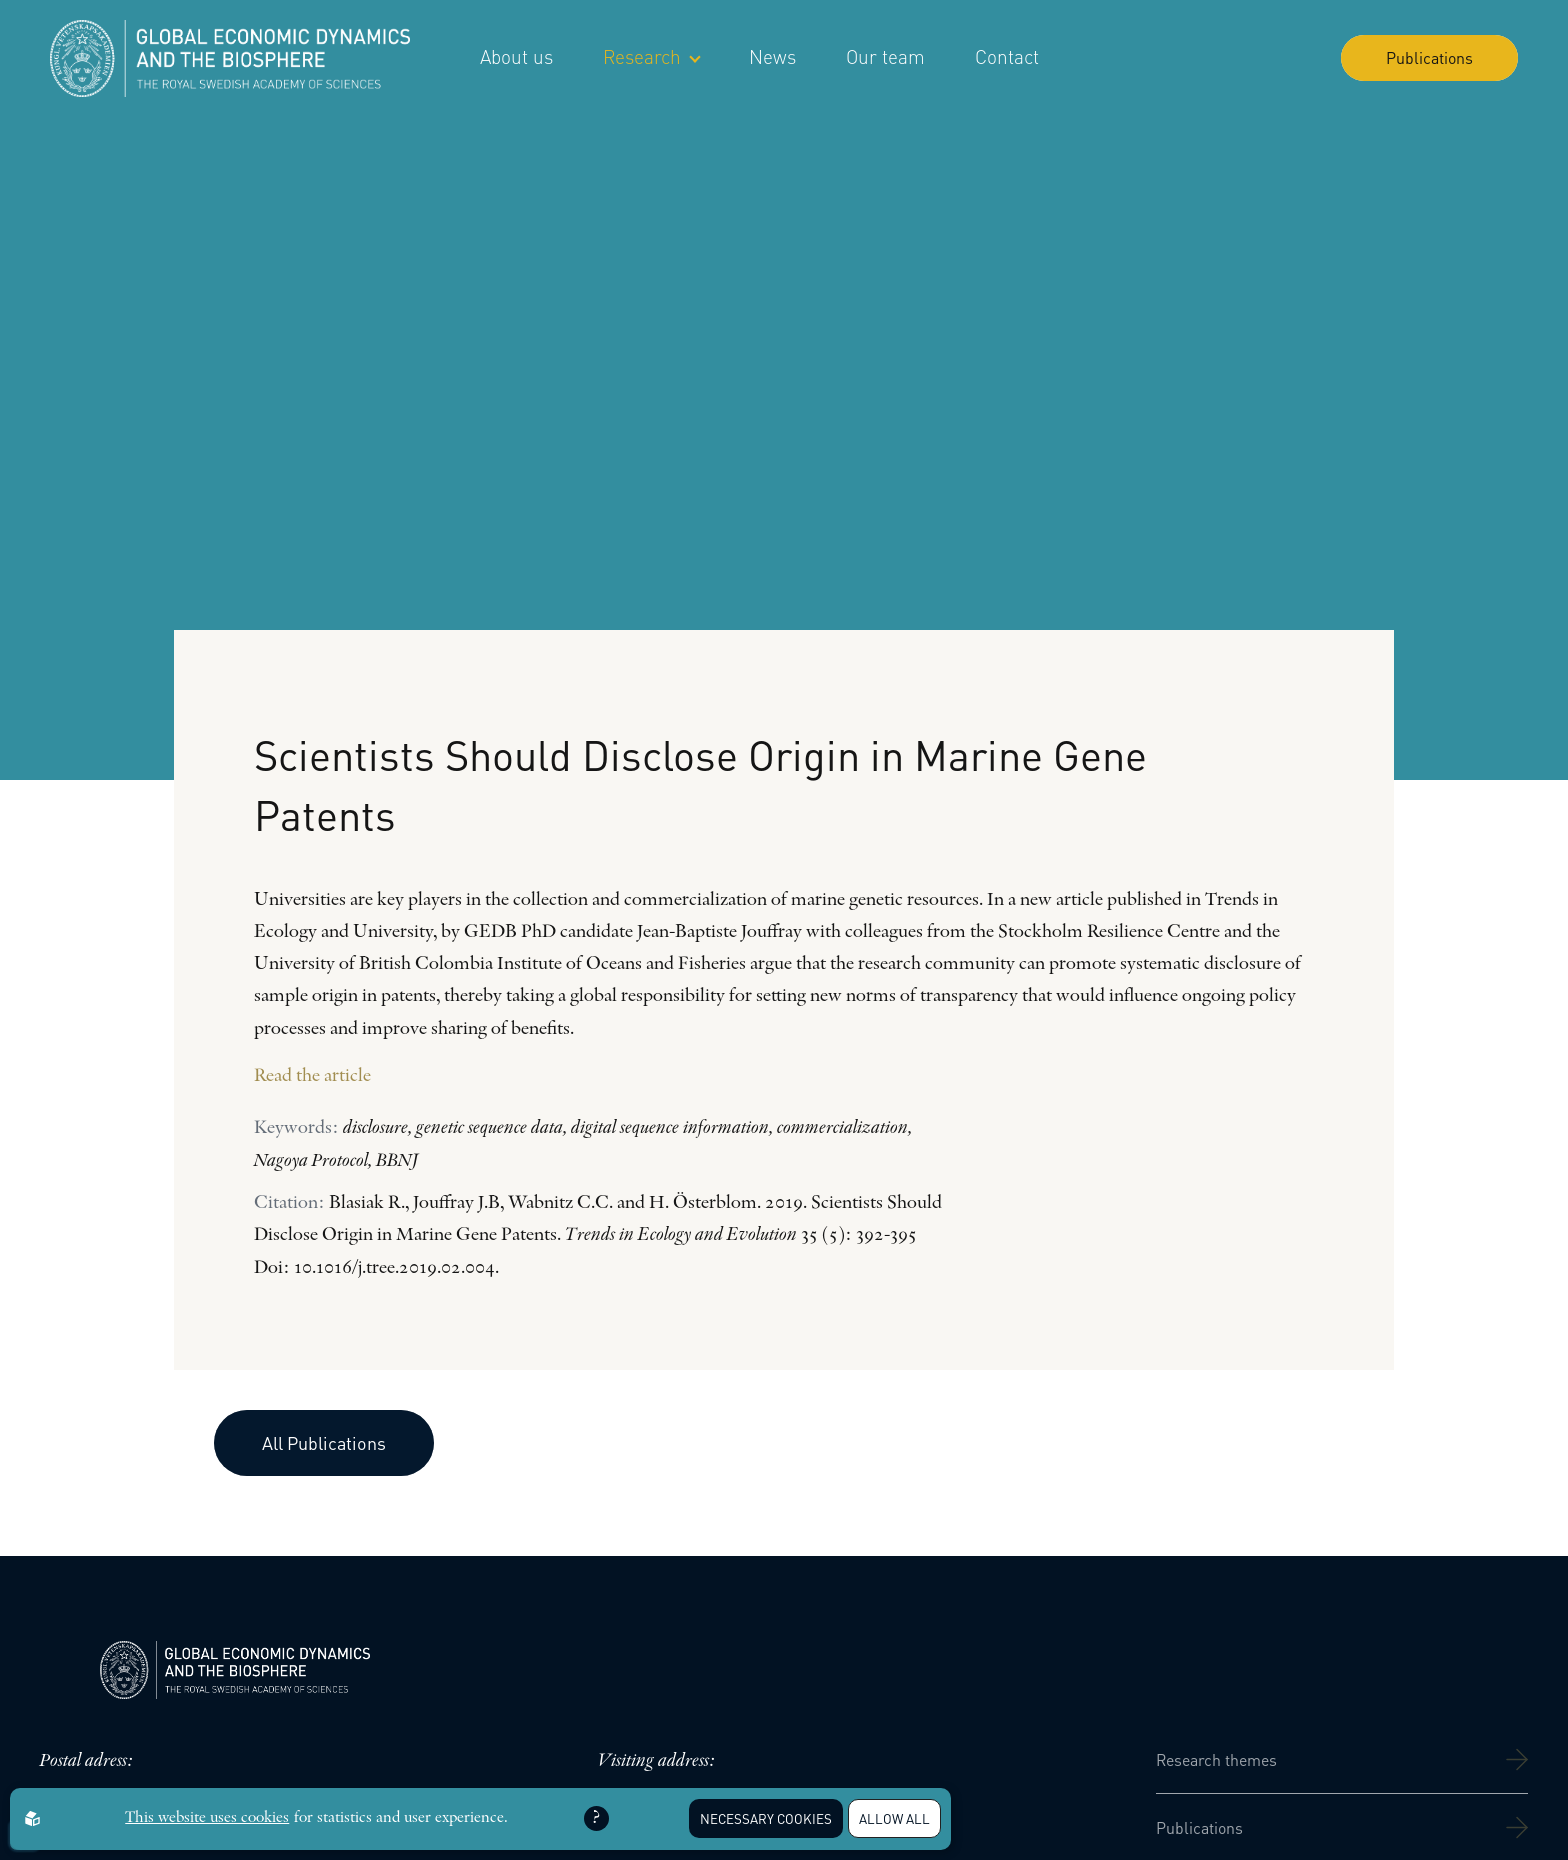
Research (651, 56)
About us (516, 56)
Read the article (312, 1076)
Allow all (894, 1818)
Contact (1007, 56)
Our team (885, 56)
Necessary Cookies (766, 1818)
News (772, 56)
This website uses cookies (207, 1818)
